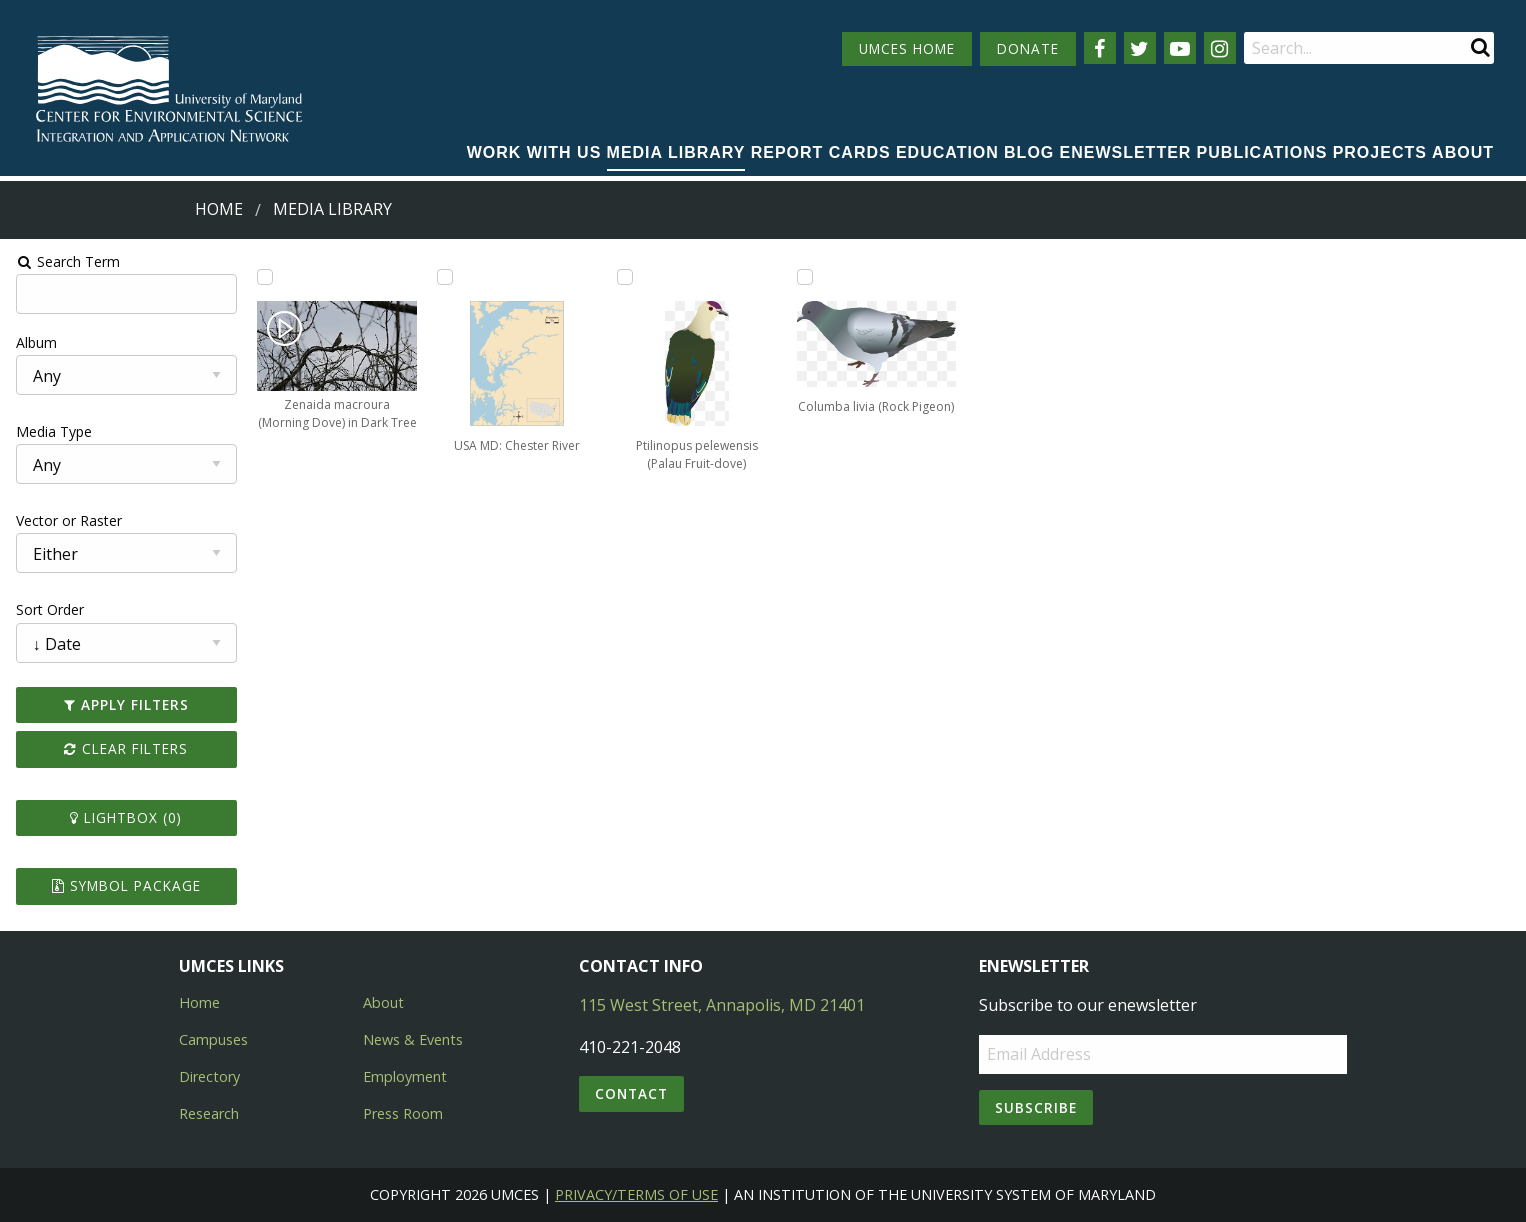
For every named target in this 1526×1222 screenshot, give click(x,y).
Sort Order (47, 609)
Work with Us (534, 152)
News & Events (413, 1039)
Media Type (51, 431)
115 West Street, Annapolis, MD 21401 (722, 1005)
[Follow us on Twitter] (1140, 48)
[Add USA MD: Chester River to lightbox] (444, 277)
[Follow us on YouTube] (1180, 48)
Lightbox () (124, 817)
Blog (1029, 152)
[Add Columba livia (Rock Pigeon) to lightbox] (805, 277)
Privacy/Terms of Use (636, 1194)
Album (33, 342)
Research (209, 1113)
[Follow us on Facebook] (1100, 48)
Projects (1380, 152)
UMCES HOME (907, 48)
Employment (405, 1076)
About (1463, 152)
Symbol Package (123, 885)
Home (219, 209)
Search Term (65, 261)
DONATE (1028, 48)
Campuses (213, 1039)
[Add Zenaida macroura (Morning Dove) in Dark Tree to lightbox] (263, 277)
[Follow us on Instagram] (1220, 48)
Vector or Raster (66, 520)
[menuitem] (534, 154)
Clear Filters (124, 748)
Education (947, 152)
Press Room (403, 1113)
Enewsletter (1126, 152)
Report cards (821, 152)
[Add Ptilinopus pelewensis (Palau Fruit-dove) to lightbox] (624, 277)
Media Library (676, 152)
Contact (631, 1093)
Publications (1262, 152)
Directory (209, 1076)
